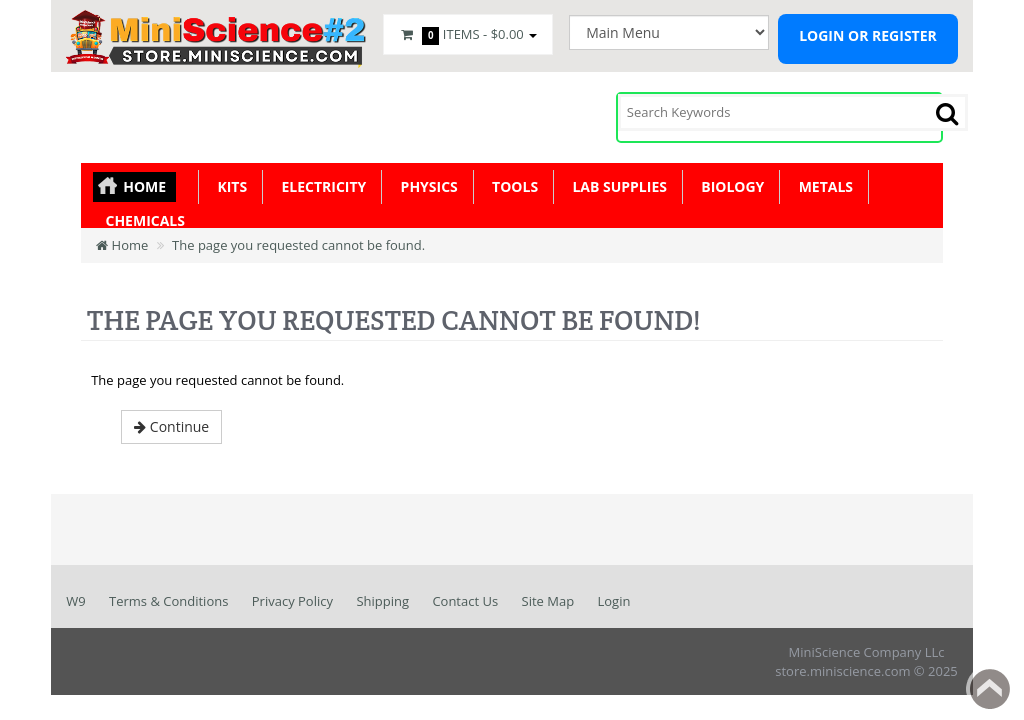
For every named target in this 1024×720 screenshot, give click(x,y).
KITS (228, 186)
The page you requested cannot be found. (298, 245)
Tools (511, 186)
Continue (171, 426)
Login (614, 601)
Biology (729, 186)
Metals (822, 186)
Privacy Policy (292, 601)
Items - (468, 35)
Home (144, 186)
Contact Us (465, 601)
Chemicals (141, 220)
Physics (425, 186)
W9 (75, 601)
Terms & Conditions (168, 601)
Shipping (382, 601)
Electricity (320, 186)
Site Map (548, 601)
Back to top (990, 689)
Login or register (868, 35)
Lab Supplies (616, 186)
